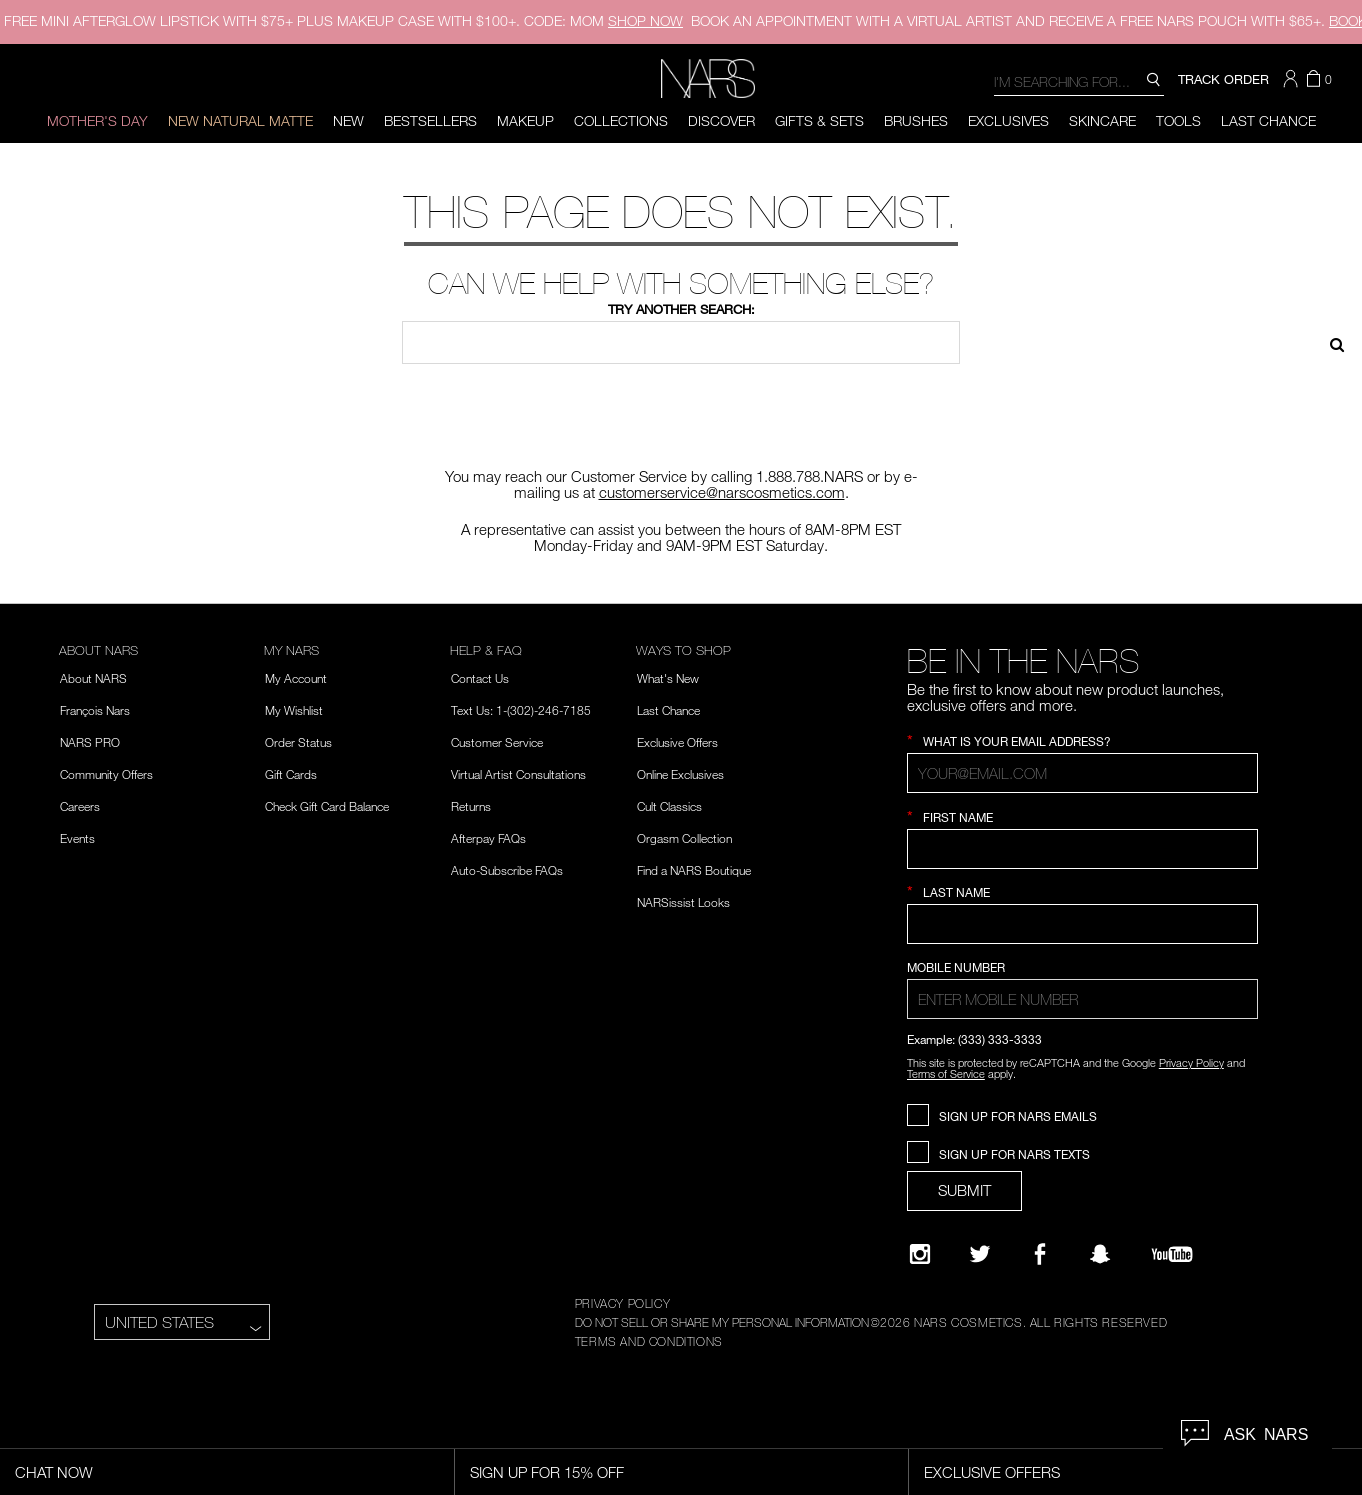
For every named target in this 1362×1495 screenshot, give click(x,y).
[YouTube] (1172, 1254)
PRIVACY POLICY (622, 1303)
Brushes (916, 120)
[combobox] (1079, 80)
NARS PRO (90, 742)
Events (77, 838)
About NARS (93, 678)
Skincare (1102, 120)
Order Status (298, 742)
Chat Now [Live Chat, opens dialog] (54, 1472)
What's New (668, 678)
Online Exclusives (680, 774)
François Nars (95, 710)
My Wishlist (294, 710)
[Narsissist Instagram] (920, 1254)
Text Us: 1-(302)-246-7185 (521, 710)
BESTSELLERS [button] (430, 120)
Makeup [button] (525, 120)
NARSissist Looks (683, 902)
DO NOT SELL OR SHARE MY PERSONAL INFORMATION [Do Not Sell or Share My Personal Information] (722, 1322)
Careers (80, 806)
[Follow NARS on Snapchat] (1100, 1254)
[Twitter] (980, 1254)
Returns (471, 806)
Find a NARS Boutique (694, 870)
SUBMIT (964, 1190)
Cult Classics (669, 806)
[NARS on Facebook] (1040, 1254)
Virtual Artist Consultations (518, 774)
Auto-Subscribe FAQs (507, 870)
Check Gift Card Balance (327, 806)
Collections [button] (621, 120)
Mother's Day (97, 120)
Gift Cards (291, 774)
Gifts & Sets (819, 120)
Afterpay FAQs (488, 838)
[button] (1293, 79)
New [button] (348, 120)
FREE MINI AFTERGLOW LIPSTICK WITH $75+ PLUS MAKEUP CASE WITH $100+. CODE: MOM (343, 20)
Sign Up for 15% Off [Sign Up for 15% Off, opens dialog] (547, 1472)
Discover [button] (721, 120)
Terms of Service (946, 1073)
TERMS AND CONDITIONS (649, 1341)
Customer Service (497, 742)
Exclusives (1008, 120)
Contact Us (480, 678)
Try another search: (681, 309)
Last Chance (1268, 120)
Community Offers (106, 774)
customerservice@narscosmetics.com (722, 492)
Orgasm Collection (684, 838)
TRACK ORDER (1223, 79)
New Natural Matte (240, 120)
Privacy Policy (1191, 1062)
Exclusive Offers (677, 742)
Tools (1178, 120)
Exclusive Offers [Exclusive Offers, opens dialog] (992, 1472)
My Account (296, 678)
